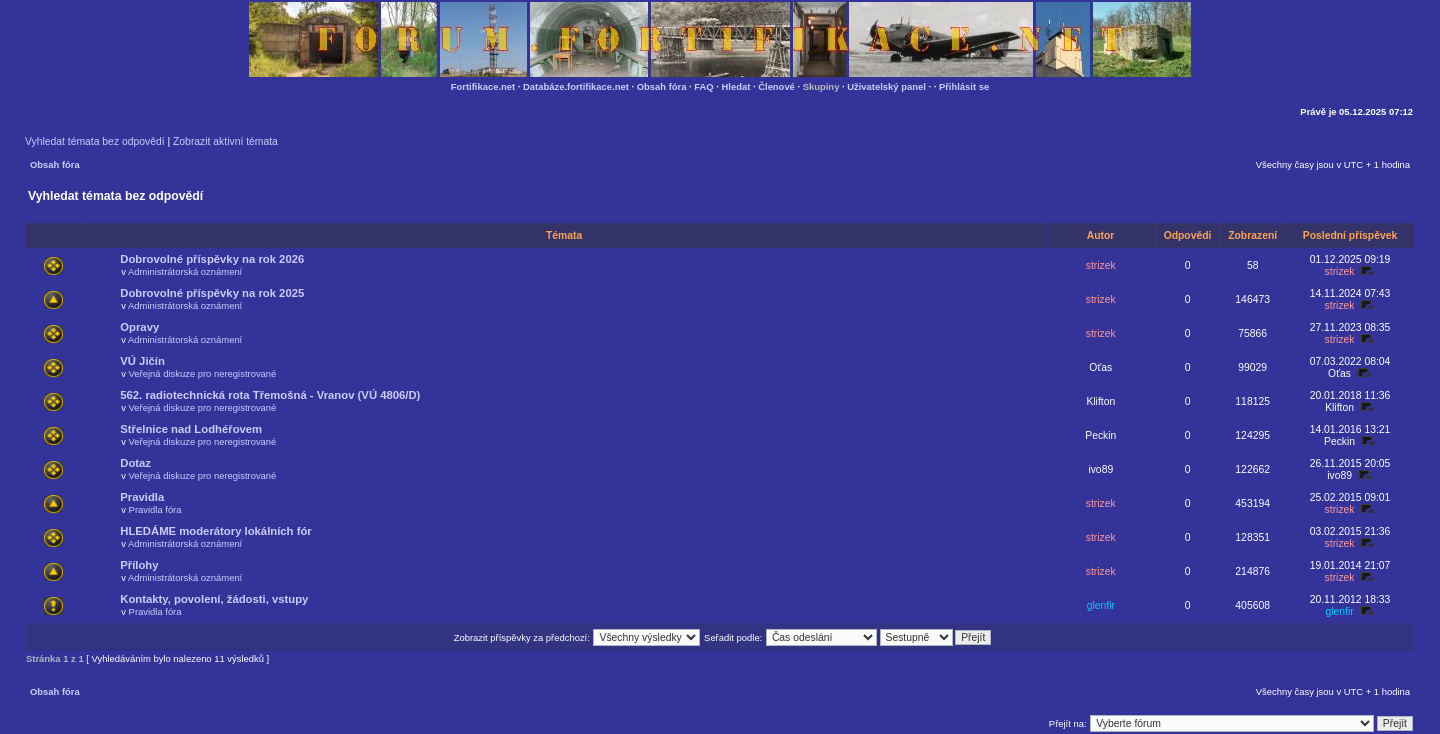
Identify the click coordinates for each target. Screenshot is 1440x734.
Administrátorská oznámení (185, 271)
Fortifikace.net (483, 86)
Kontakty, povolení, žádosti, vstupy (214, 599)
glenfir (1101, 605)
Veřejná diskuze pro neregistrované (203, 373)
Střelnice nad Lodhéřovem (191, 429)
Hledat (736, 86)
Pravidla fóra (155, 509)
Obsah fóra (662, 86)
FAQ (703, 86)
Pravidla (142, 497)
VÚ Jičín (142, 361)
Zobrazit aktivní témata (225, 141)
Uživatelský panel (886, 86)
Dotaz (135, 463)
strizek (1101, 265)
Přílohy (139, 565)
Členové (776, 86)
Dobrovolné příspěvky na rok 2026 (212, 259)
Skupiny (821, 86)
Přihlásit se (964, 86)
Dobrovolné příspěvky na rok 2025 (212, 293)
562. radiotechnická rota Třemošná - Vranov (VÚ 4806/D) (270, 395)
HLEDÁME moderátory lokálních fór (215, 531)
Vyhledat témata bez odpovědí (95, 141)
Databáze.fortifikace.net (576, 86)
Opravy (139, 327)
